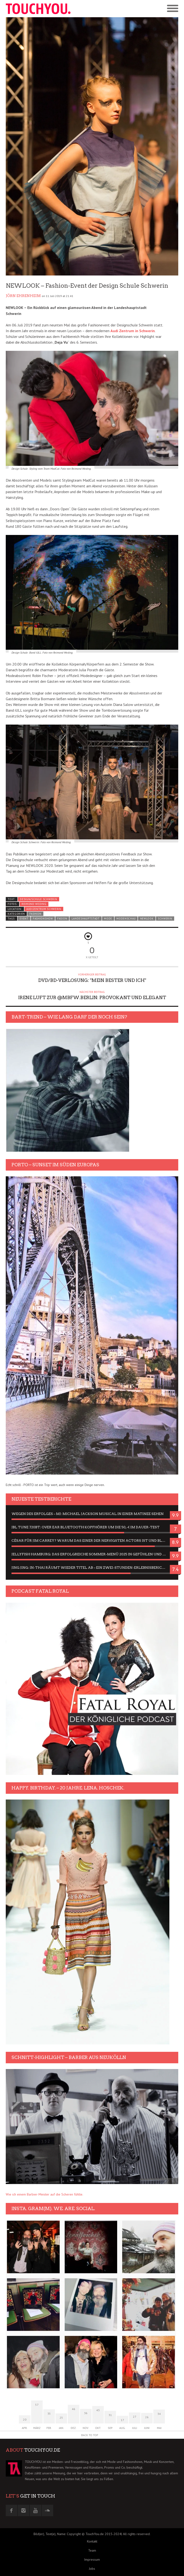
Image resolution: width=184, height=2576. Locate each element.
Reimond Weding (34, 904)
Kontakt (92, 2541)
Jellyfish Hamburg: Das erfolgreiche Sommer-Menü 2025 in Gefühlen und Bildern (92, 1554)
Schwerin (165, 918)
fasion (62, 918)
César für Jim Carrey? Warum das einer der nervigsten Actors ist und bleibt (91, 1540)
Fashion (35, 913)
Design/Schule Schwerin (38, 899)
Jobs (92, 2568)
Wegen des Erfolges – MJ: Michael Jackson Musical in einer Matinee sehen (88, 1514)
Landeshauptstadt (86, 918)
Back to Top (89, 2435)
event (24, 918)
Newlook (147, 918)
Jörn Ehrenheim (23, 296)
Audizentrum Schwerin (43, 909)
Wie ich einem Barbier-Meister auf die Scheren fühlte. (44, 2194)
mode (108, 918)
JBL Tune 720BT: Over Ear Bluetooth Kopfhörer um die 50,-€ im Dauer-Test (86, 1527)
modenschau (126, 918)
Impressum (92, 2559)
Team (92, 2550)
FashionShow (43, 918)
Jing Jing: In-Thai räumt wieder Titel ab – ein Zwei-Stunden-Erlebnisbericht (89, 1567)
